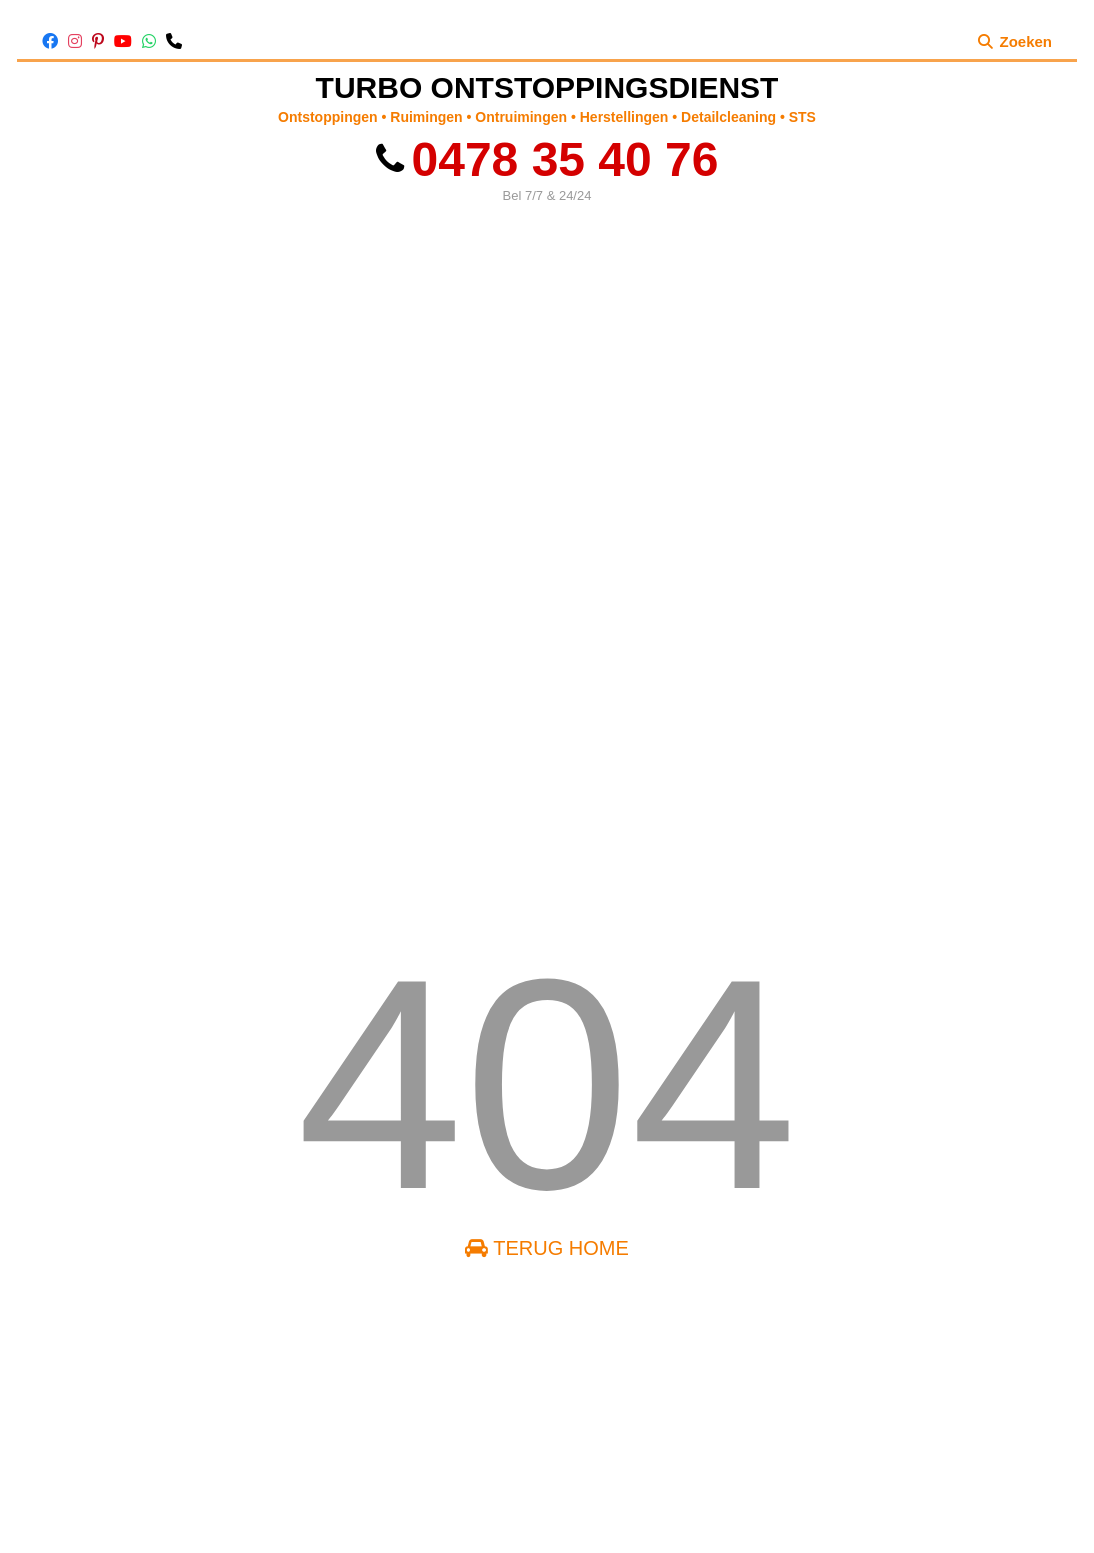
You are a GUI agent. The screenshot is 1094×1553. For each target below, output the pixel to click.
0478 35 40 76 (547, 159)
